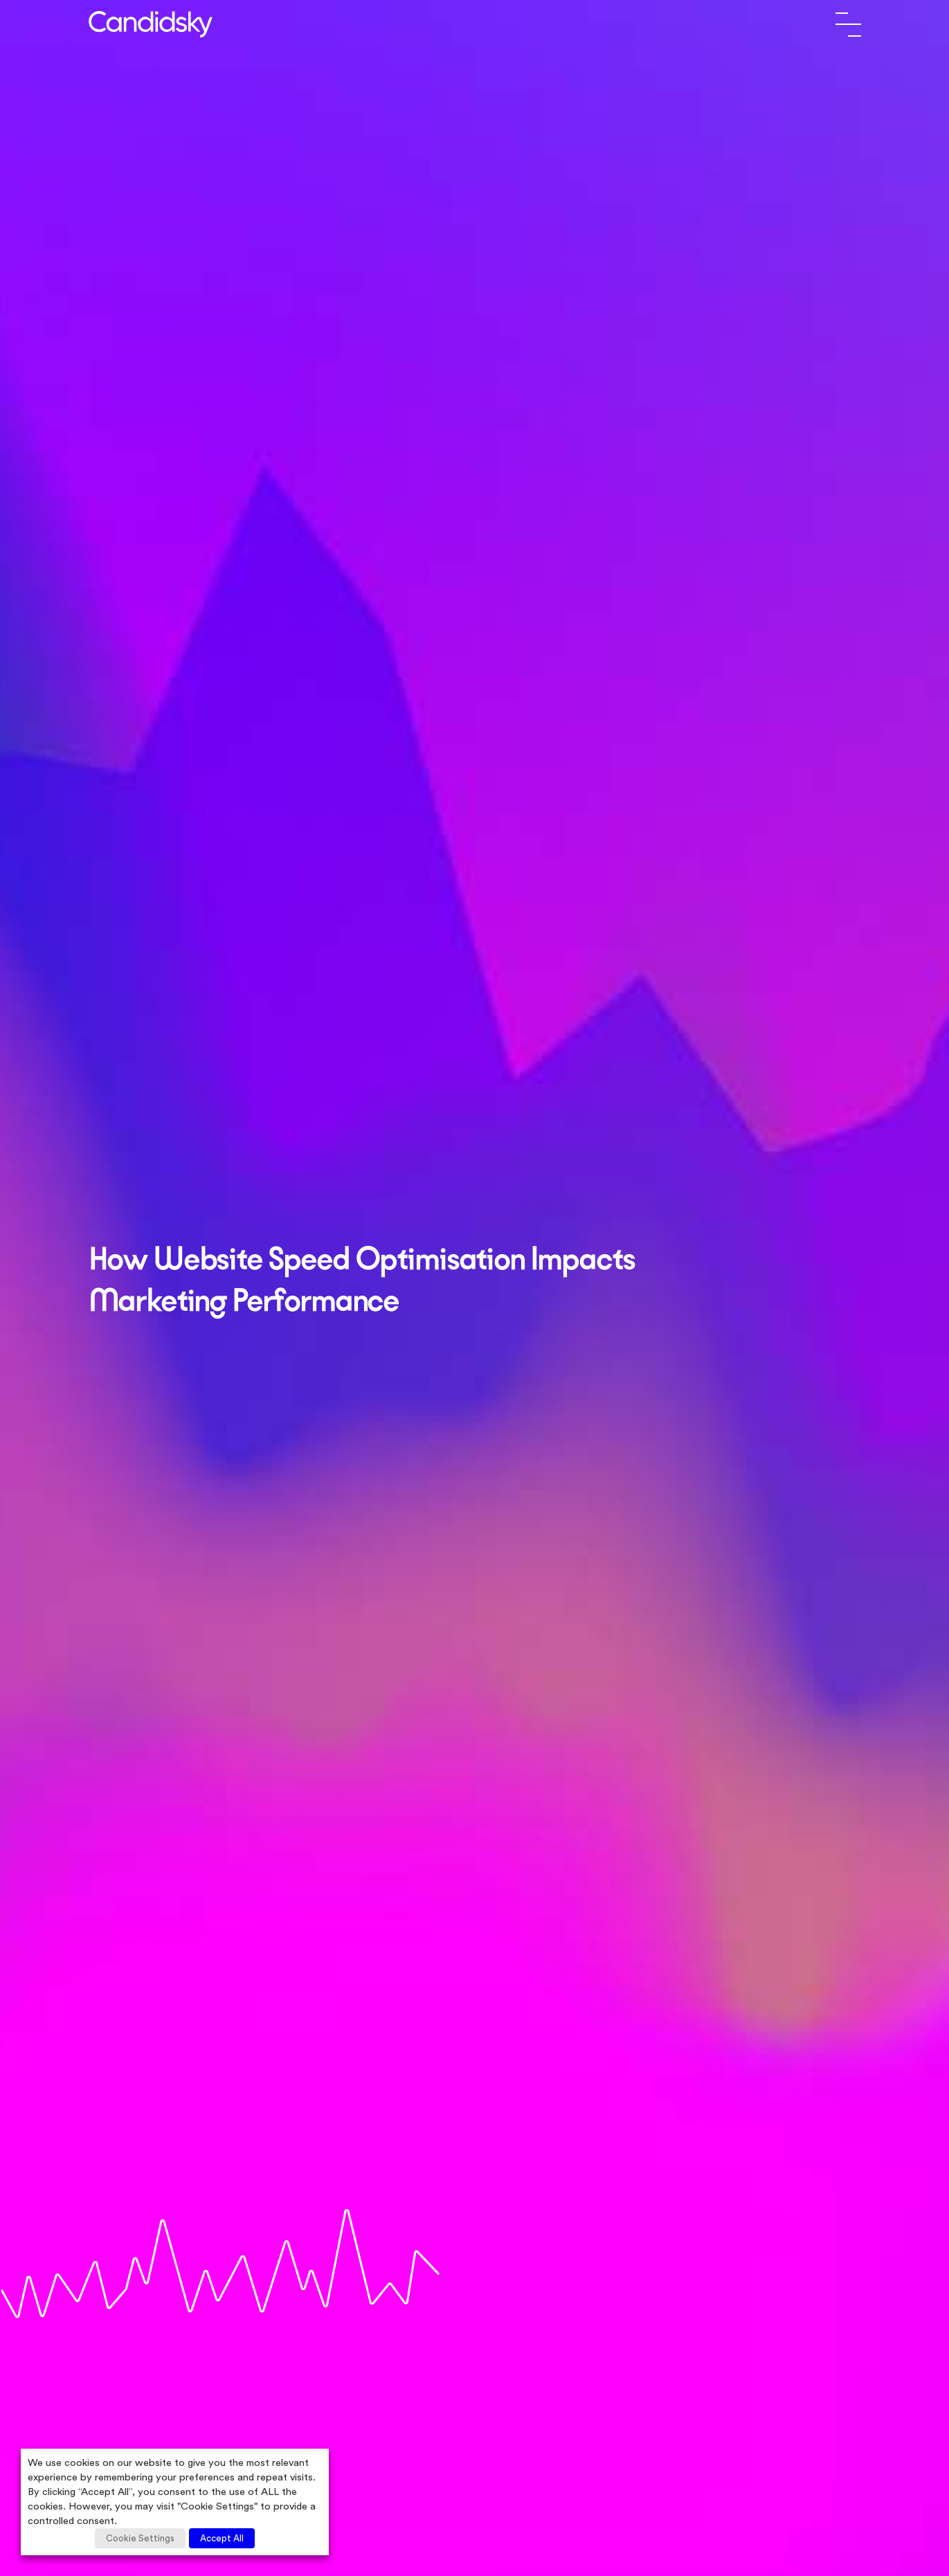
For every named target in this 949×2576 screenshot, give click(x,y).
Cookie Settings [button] (140, 2538)
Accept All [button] (222, 2538)
